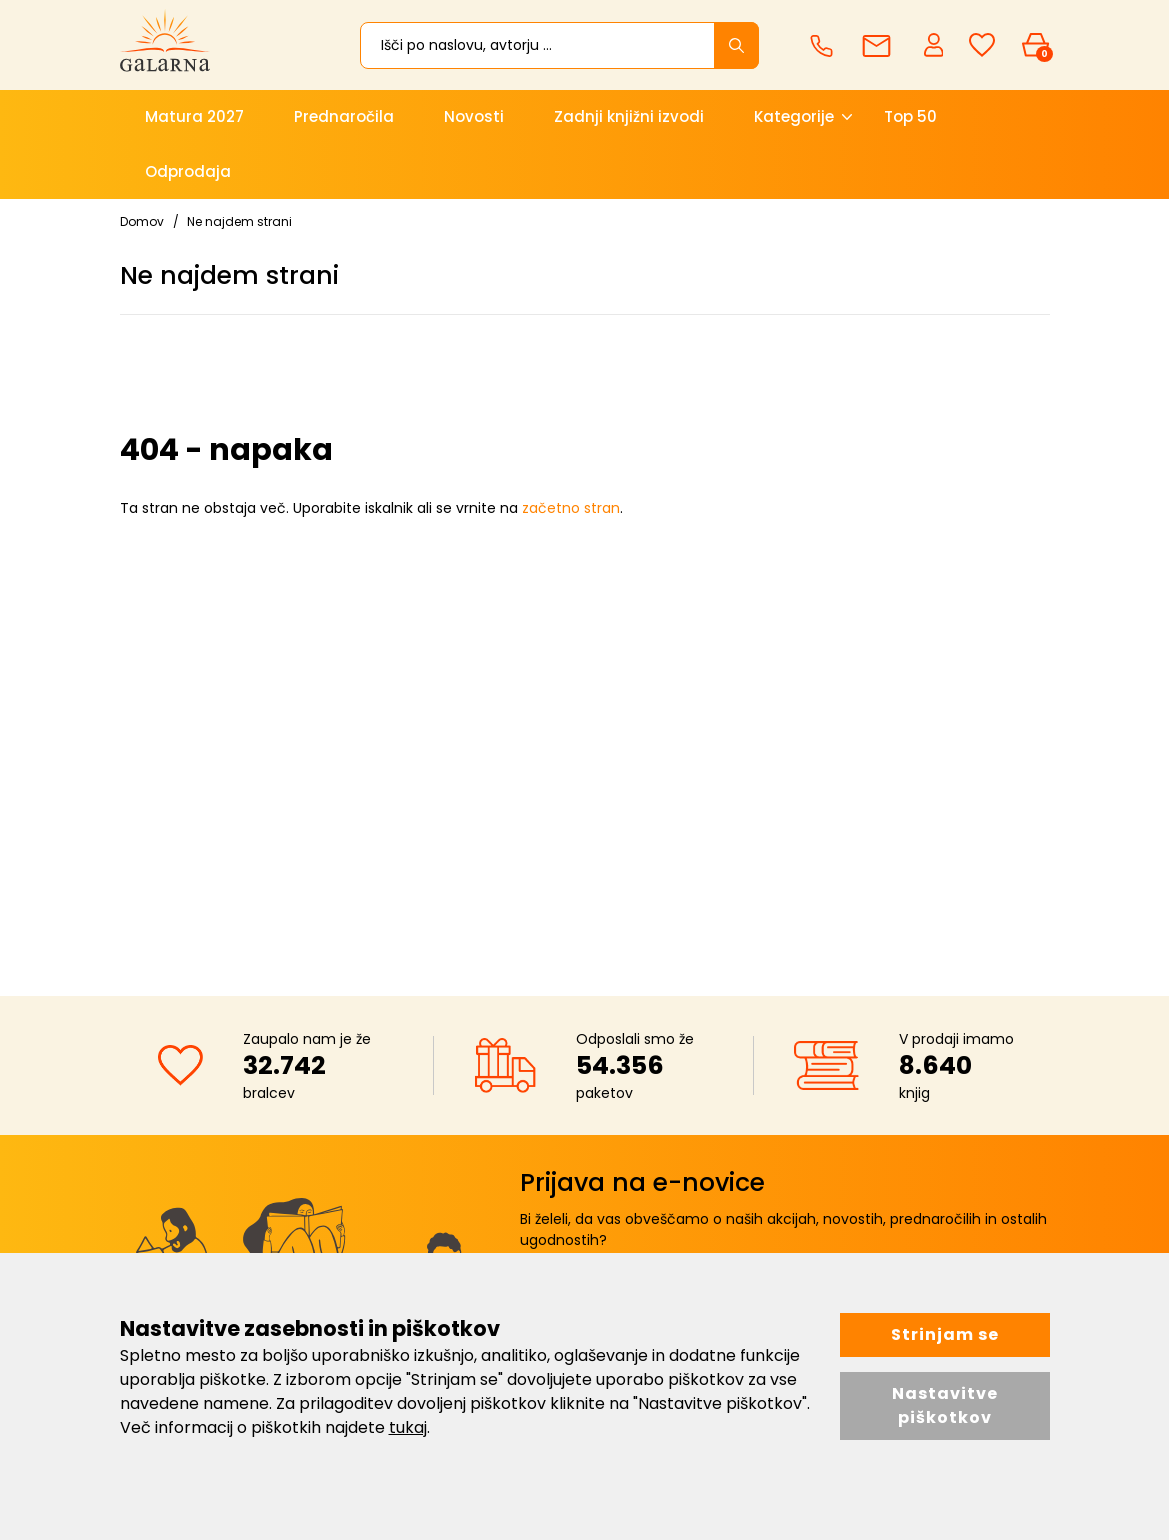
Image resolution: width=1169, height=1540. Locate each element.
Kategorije (794, 116)
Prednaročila (344, 116)
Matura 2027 (194, 116)
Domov (142, 221)
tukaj (408, 1427)
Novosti (474, 116)
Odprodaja (188, 171)
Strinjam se (945, 1334)
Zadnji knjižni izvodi (629, 116)
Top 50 (910, 116)
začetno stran (571, 508)
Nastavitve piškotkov (945, 1405)
